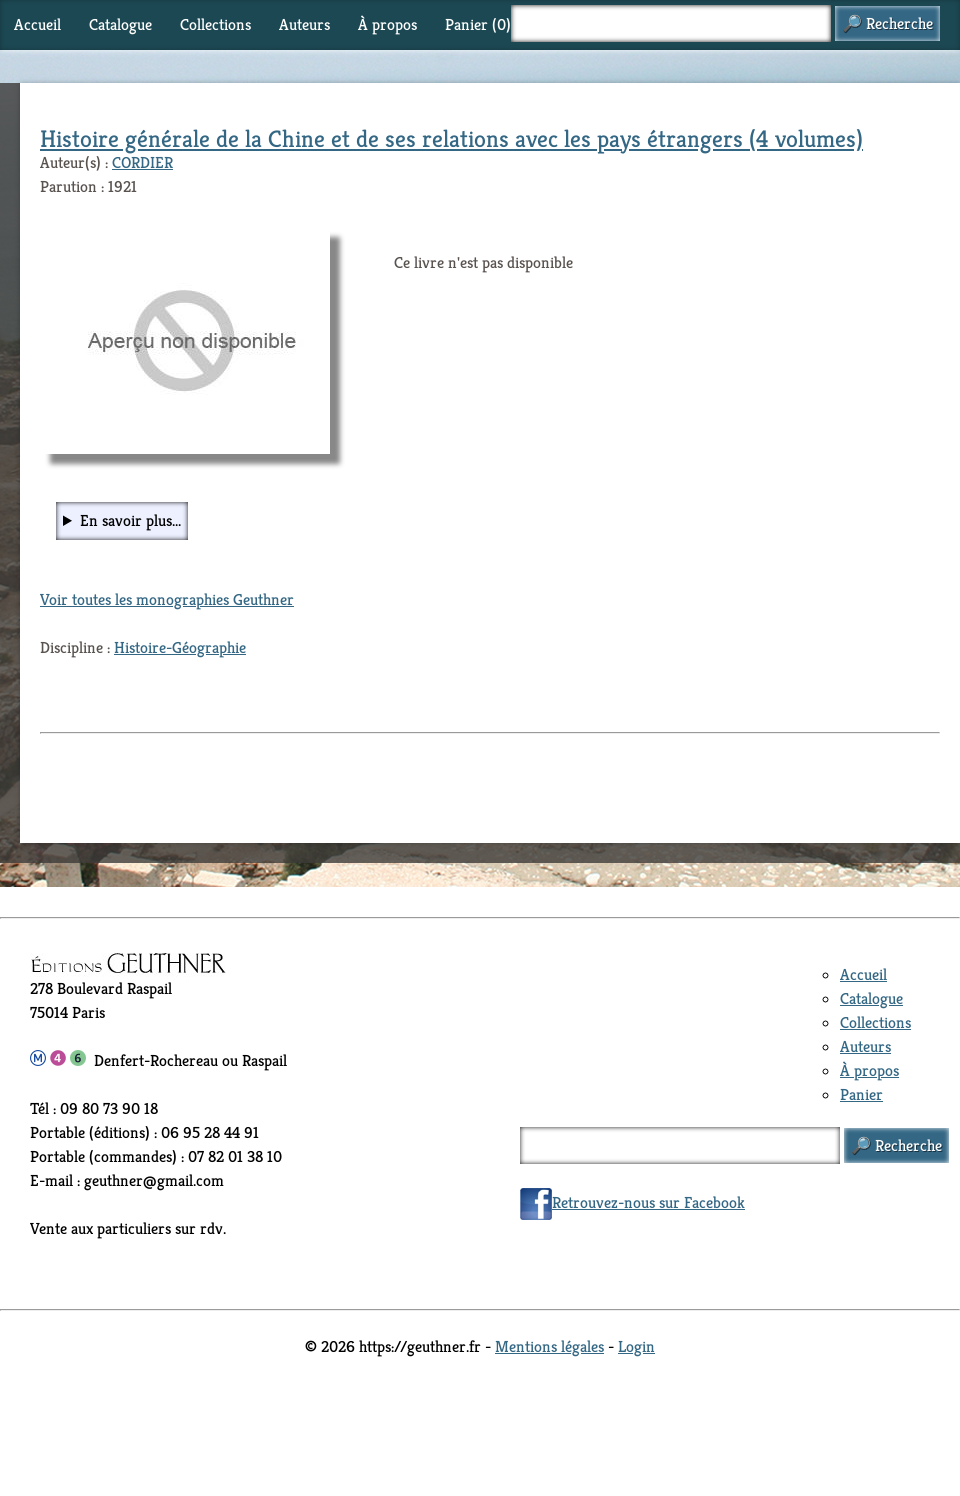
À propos (387, 24)
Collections (215, 24)
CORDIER (142, 162)
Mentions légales (549, 1346)
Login (636, 1346)
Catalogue (120, 24)
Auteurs (304, 24)
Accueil (37, 24)
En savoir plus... (130, 520)
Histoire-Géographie (180, 647)
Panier (861, 1094)
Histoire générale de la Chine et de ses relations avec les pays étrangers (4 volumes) (451, 139)
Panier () (478, 24)
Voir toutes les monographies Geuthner (167, 599)
